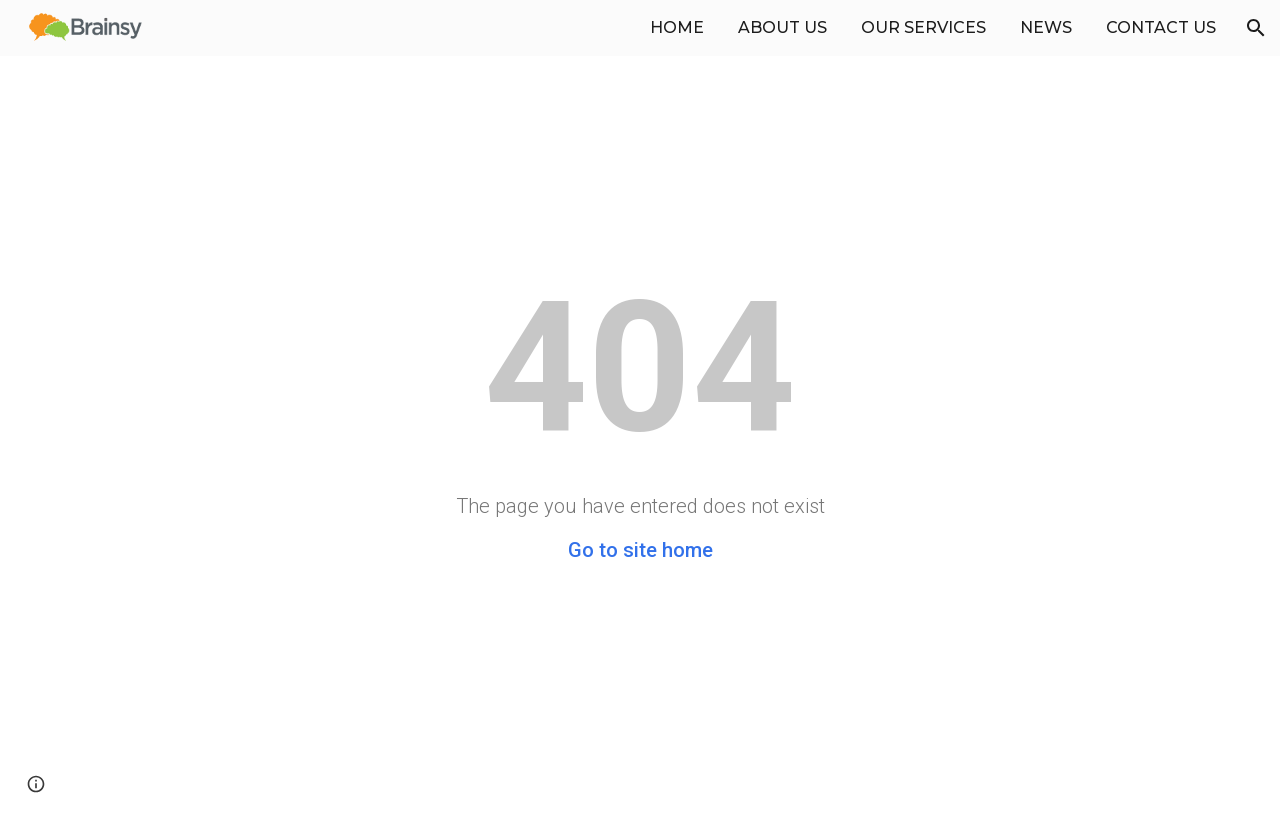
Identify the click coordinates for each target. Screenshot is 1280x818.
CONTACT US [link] (1161, 27)
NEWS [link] (1046, 27)
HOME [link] (677, 27)
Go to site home (640, 550)
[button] (1256, 28)
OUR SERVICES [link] (923, 27)
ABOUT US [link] (782, 27)
